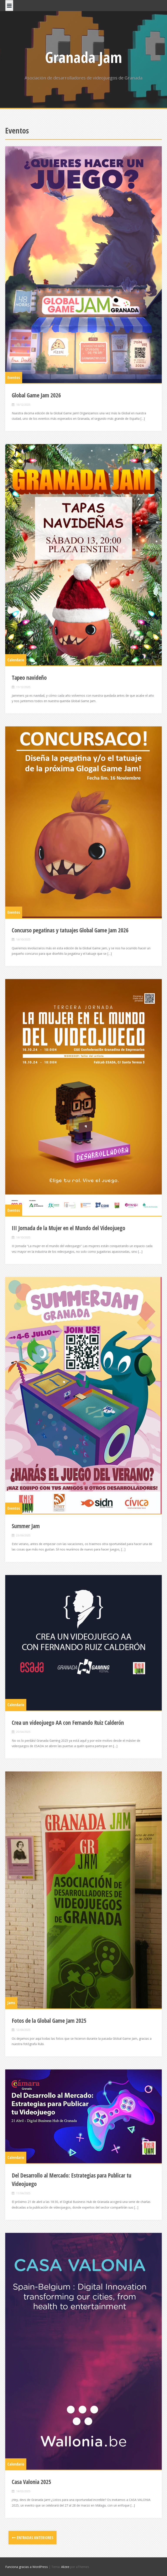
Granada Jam (83, 57)
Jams (11, 2002)
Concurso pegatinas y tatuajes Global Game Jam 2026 (70, 930)
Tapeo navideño (29, 677)
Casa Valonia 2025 (31, 2482)
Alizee (65, 2567)
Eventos (13, 377)
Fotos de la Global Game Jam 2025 (49, 2021)
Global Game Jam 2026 (36, 395)
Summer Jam (26, 1526)
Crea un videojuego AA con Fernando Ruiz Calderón (68, 1723)
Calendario (15, 659)
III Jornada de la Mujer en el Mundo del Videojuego (68, 1228)
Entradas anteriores (35, 2537)
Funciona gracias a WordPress (26, 2567)
